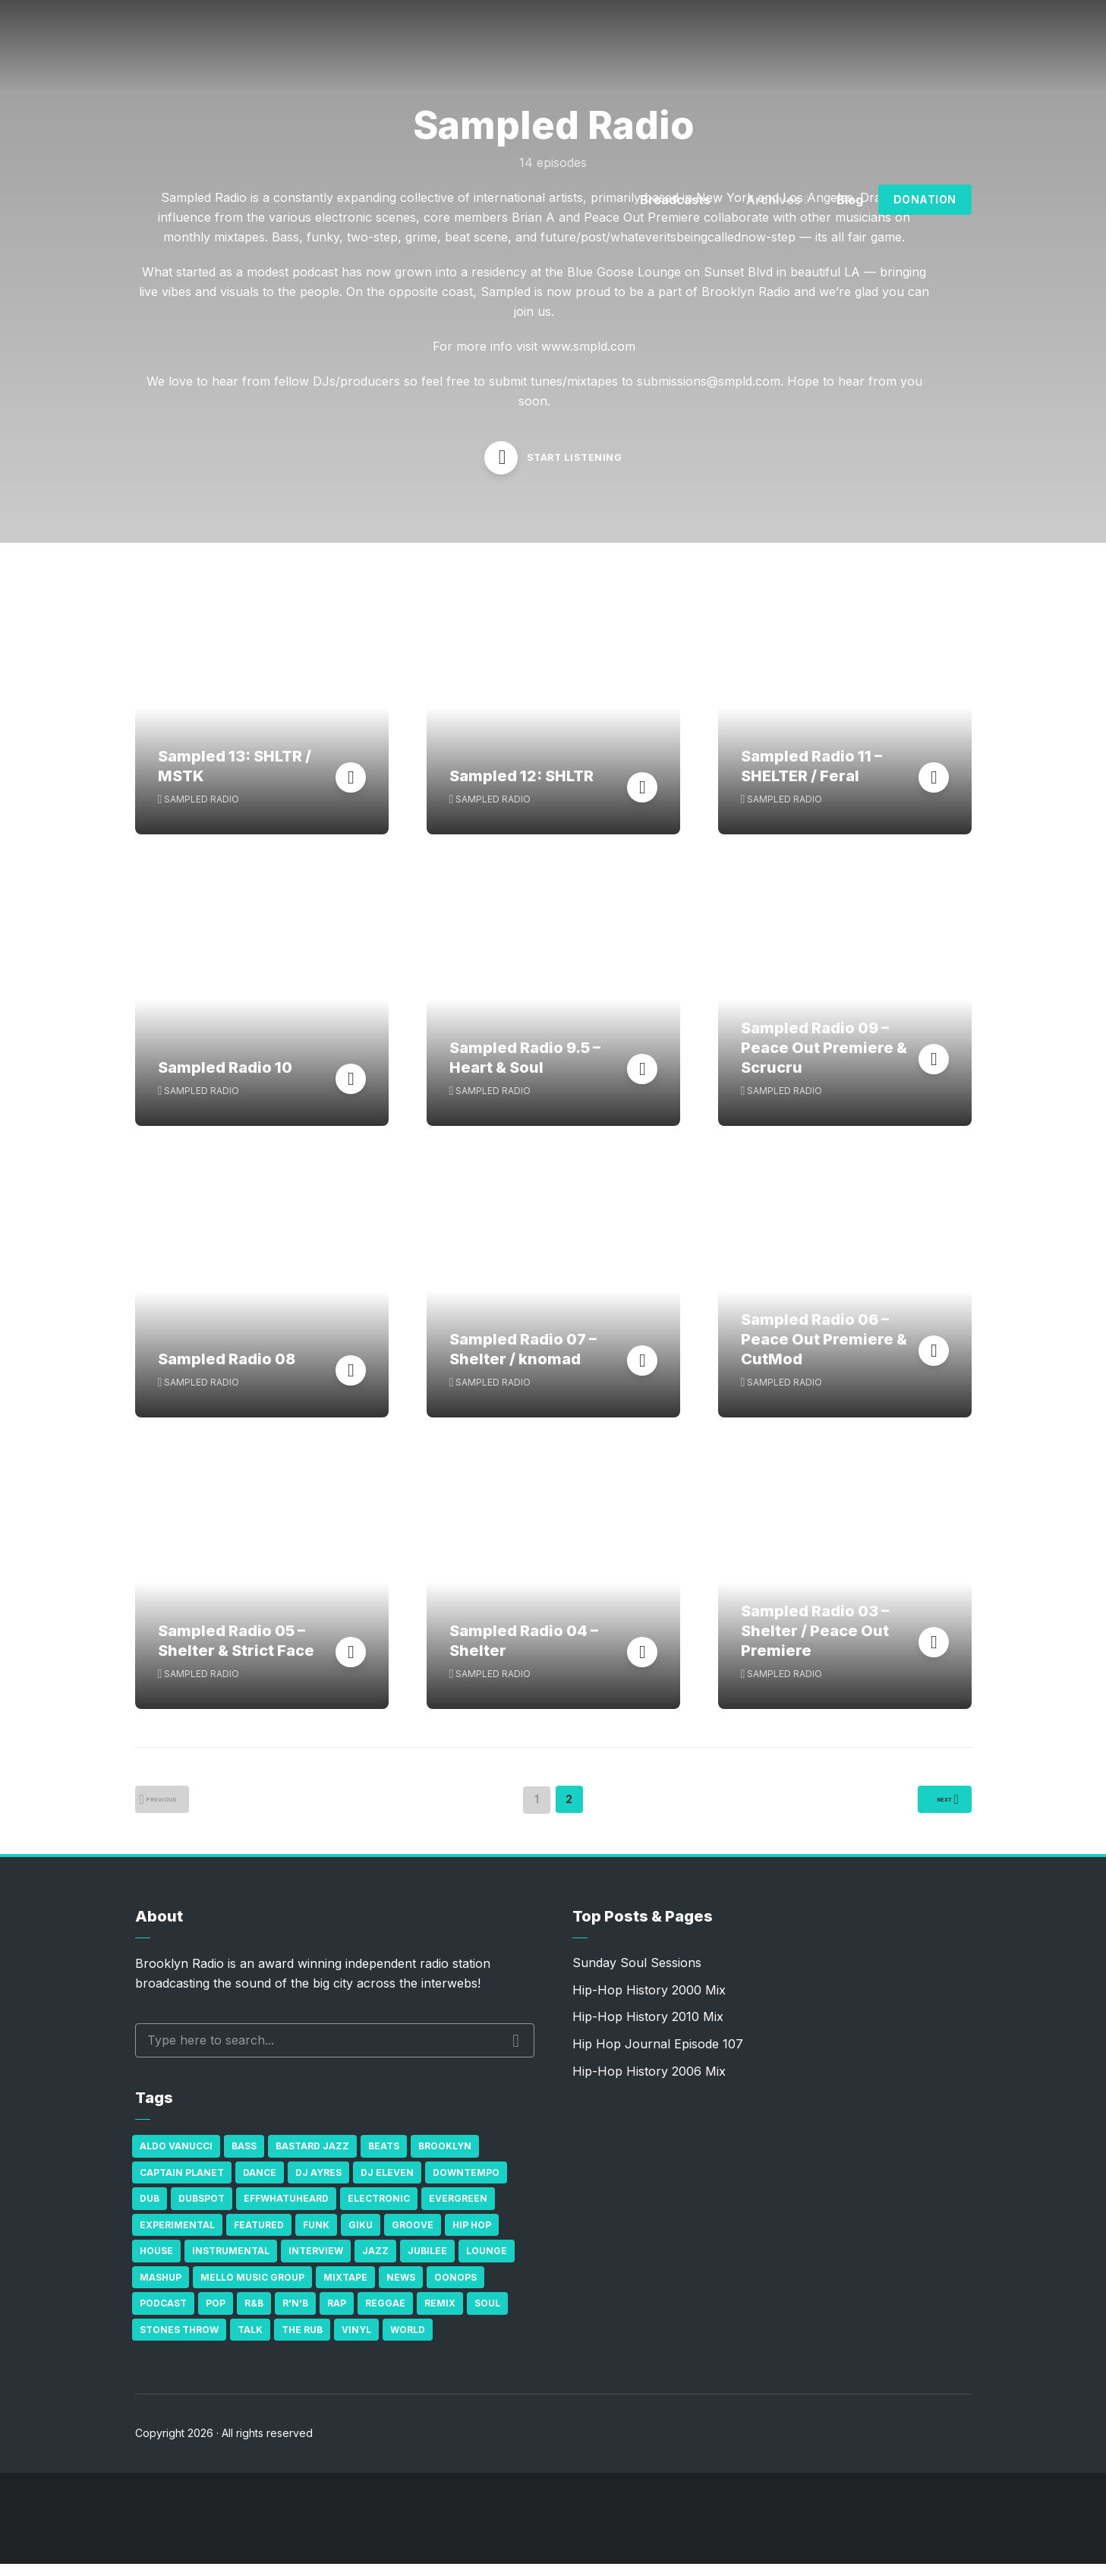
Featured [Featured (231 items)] (259, 2236)
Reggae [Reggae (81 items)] (385, 2315)
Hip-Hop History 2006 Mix (649, 2082)
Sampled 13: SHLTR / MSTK (234, 778)
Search (515, 2052)
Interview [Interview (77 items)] (315, 2263)
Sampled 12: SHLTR (521, 788)
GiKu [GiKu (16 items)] (360, 2236)
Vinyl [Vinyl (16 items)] (356, 2341)
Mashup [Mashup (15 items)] (160, 2288)
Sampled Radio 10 (225, 1079)
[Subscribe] (1022, 2530)
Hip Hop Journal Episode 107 (657, 2056)
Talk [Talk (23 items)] (250, 2341)
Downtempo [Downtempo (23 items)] (466, 2184)
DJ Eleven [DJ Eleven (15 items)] (387, 2184)
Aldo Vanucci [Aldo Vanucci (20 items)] (176, 2158)
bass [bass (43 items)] (244, 2158)
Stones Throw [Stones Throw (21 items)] (179, 2341)
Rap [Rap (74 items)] (336, 2315)
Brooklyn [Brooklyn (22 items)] (444, 2158)
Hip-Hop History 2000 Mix (649, 2002)
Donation (924, 199)
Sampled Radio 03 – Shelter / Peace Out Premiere (815, 1643)
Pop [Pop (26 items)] (215, 2315)
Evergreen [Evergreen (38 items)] (458, 2210)
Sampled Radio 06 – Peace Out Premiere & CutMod (824, 1351)
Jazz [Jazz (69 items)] (375, 2263)
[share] (1068, 2530)
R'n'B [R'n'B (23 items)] (295, 2315)
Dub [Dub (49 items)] (149, 2210)
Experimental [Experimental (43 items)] (177, 2236)
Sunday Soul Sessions (636, 1974)
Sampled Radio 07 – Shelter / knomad (523, 1361)
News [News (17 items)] (400, 2288)
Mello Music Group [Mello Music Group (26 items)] (252, 2288)
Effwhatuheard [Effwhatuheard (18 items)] (286, 2210)
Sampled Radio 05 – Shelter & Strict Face (236, 1653)
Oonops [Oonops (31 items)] (455, 2288)
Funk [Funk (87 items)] (316, 2236)
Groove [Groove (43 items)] (412, 2236)
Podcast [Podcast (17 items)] (163, 2315)
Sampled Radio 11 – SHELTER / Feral (811, 778)
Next (929, 1812)
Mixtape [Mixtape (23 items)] (345, 2288)
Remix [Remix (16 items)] (439, 2315)
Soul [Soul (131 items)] (487, 2315)
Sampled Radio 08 (226, 1371)
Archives (773, 199)
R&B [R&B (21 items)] (253, 2315)
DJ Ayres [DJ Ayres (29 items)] (318, 2184)
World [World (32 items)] (407, 2341)
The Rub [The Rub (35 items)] (302, 2341)
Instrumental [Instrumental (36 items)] (230, 2263)
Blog (850, 199)
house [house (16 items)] (156, 2263)
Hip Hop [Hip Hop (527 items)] (471, 2236)
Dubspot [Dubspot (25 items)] (201, 2210)
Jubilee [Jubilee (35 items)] (427, 2263)
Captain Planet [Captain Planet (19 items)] (182, 2184)
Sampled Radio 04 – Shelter (523, 1653)
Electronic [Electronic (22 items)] (379, 2210)
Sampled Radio (201, 810)
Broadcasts (675, 199)
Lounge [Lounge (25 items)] (486, 2263)
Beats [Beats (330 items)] (383, 2158)
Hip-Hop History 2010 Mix (647, 2028)
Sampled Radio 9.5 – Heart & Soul (524, 1070)
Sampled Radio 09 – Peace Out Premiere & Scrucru (824, 1060)
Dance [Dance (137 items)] (259, 2184)
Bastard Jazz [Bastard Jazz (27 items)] (312, 2158)
